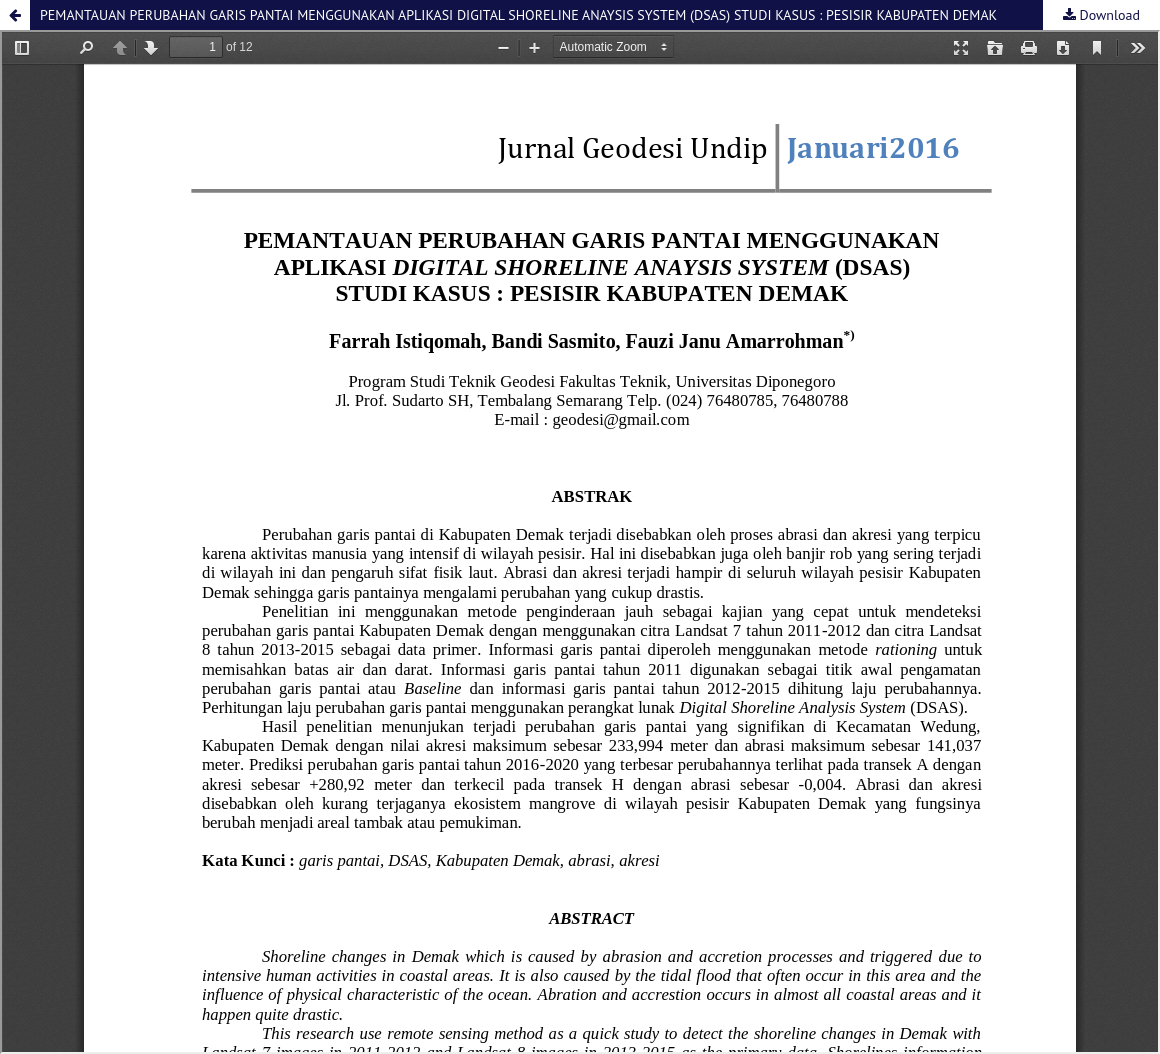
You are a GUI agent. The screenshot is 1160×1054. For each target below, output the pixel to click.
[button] (15, 15)
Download (1108, 15)
